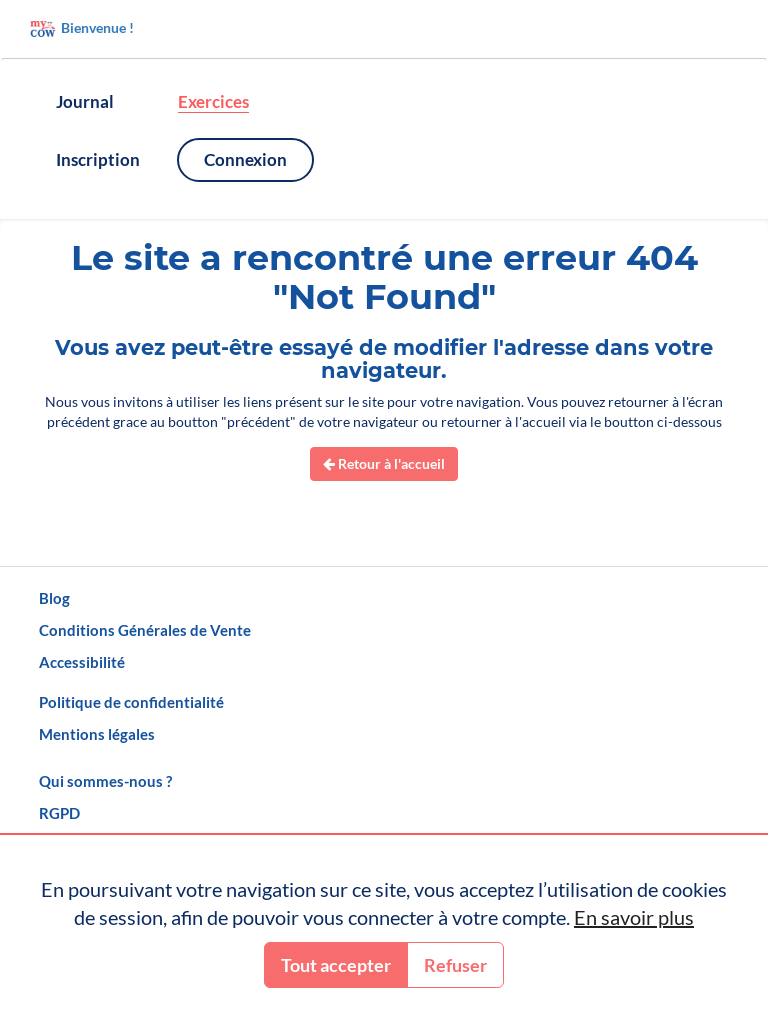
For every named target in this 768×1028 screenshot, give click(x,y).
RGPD (59, 813)
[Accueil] (384, 29)
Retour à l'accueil (384, 463)
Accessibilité (82, 662)
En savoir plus (634, 917)
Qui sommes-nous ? (105, 781)
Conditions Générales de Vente (145, 630)
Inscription (98, 159)
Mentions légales (97, 734)
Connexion (245, 159)
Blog (54, 598)
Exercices (213, 101)
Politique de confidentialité (131, 702)
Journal (85, 101)
